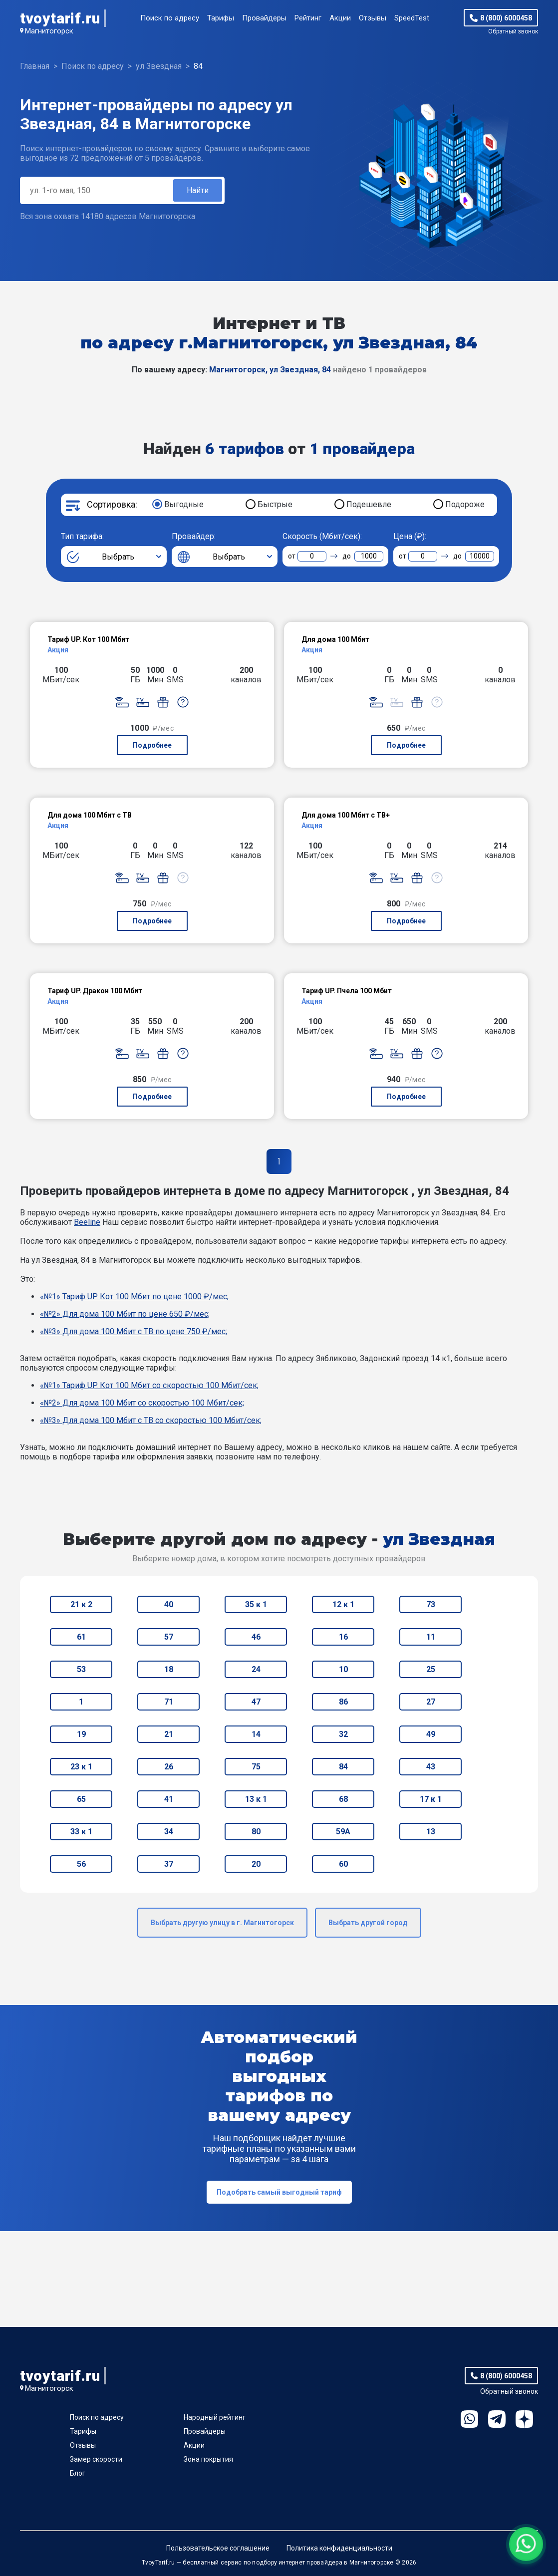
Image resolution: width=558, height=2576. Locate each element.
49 (430, 1734)
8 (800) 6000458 (506, 18)
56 (81, 1864)
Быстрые (275, 504)
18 (168, 1669)
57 (168, 1637)
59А (343, 1831)
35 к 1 (256, 1604)
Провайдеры (264, 17)
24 (256, 1669)
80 (256, 1831)
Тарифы (220, 17)
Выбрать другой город (368, 1923)
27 (430, 1702)
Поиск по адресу (169, 17)
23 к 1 (81, 1766)
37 (168, 1864)
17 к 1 (431, 1799)
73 (430, 1604)
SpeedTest (411, 17)
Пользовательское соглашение (218, 2548)
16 (343, 1637)
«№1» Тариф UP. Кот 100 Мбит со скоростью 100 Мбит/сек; (149, 1385)
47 (256, 1702)
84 (343, 1766)
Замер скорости (96, 2459)
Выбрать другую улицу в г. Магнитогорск (222, 1923)
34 (168, 1831)
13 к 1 (256, 1799)
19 (81, 1734)
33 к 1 (81, 1831)
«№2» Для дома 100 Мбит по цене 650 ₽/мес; (125, 1314)
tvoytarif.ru (60, 18)
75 (256, 1766)
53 (81, 1669)
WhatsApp (469, 2419)
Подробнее (152, 745)
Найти (198, 190)
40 (168, 1604)
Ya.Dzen (524, 2419)
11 (430, 1637)
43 (430, 1766)
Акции (340, 17)
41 (168, 1799)
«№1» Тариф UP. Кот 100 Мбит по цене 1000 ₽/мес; (134, 1296)
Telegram (497, 2419)
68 (343, 1799)
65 (81, 1799)
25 (430, 1669)
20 (256, 1864)
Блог (77, 2473)
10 (343, 1669)
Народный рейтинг (215, 2417)
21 (168, 1734)
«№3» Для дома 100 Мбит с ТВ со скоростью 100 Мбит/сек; (151, 1420)
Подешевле (368, 504)
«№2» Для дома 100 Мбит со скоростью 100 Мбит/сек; (142, 1403)
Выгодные (184, 504)
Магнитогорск (49, 31)
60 (343, 1864)
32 (343, 1734)
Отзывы (372, 17)
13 (430, 1831)
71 (168, 1702)
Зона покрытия (208, 2459)
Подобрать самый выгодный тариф (279, 2192)
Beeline (87, 1222)
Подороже (465, 504)
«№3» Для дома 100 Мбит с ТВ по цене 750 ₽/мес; (133, 1331)
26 (168, 1766)
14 (256, 1734)
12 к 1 (343, 1604)
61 (81, 1637)
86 (343, 1702)
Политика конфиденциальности (339, 2548)
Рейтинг (307, 17)
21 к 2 (81, 1604)
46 (256, 1637)
